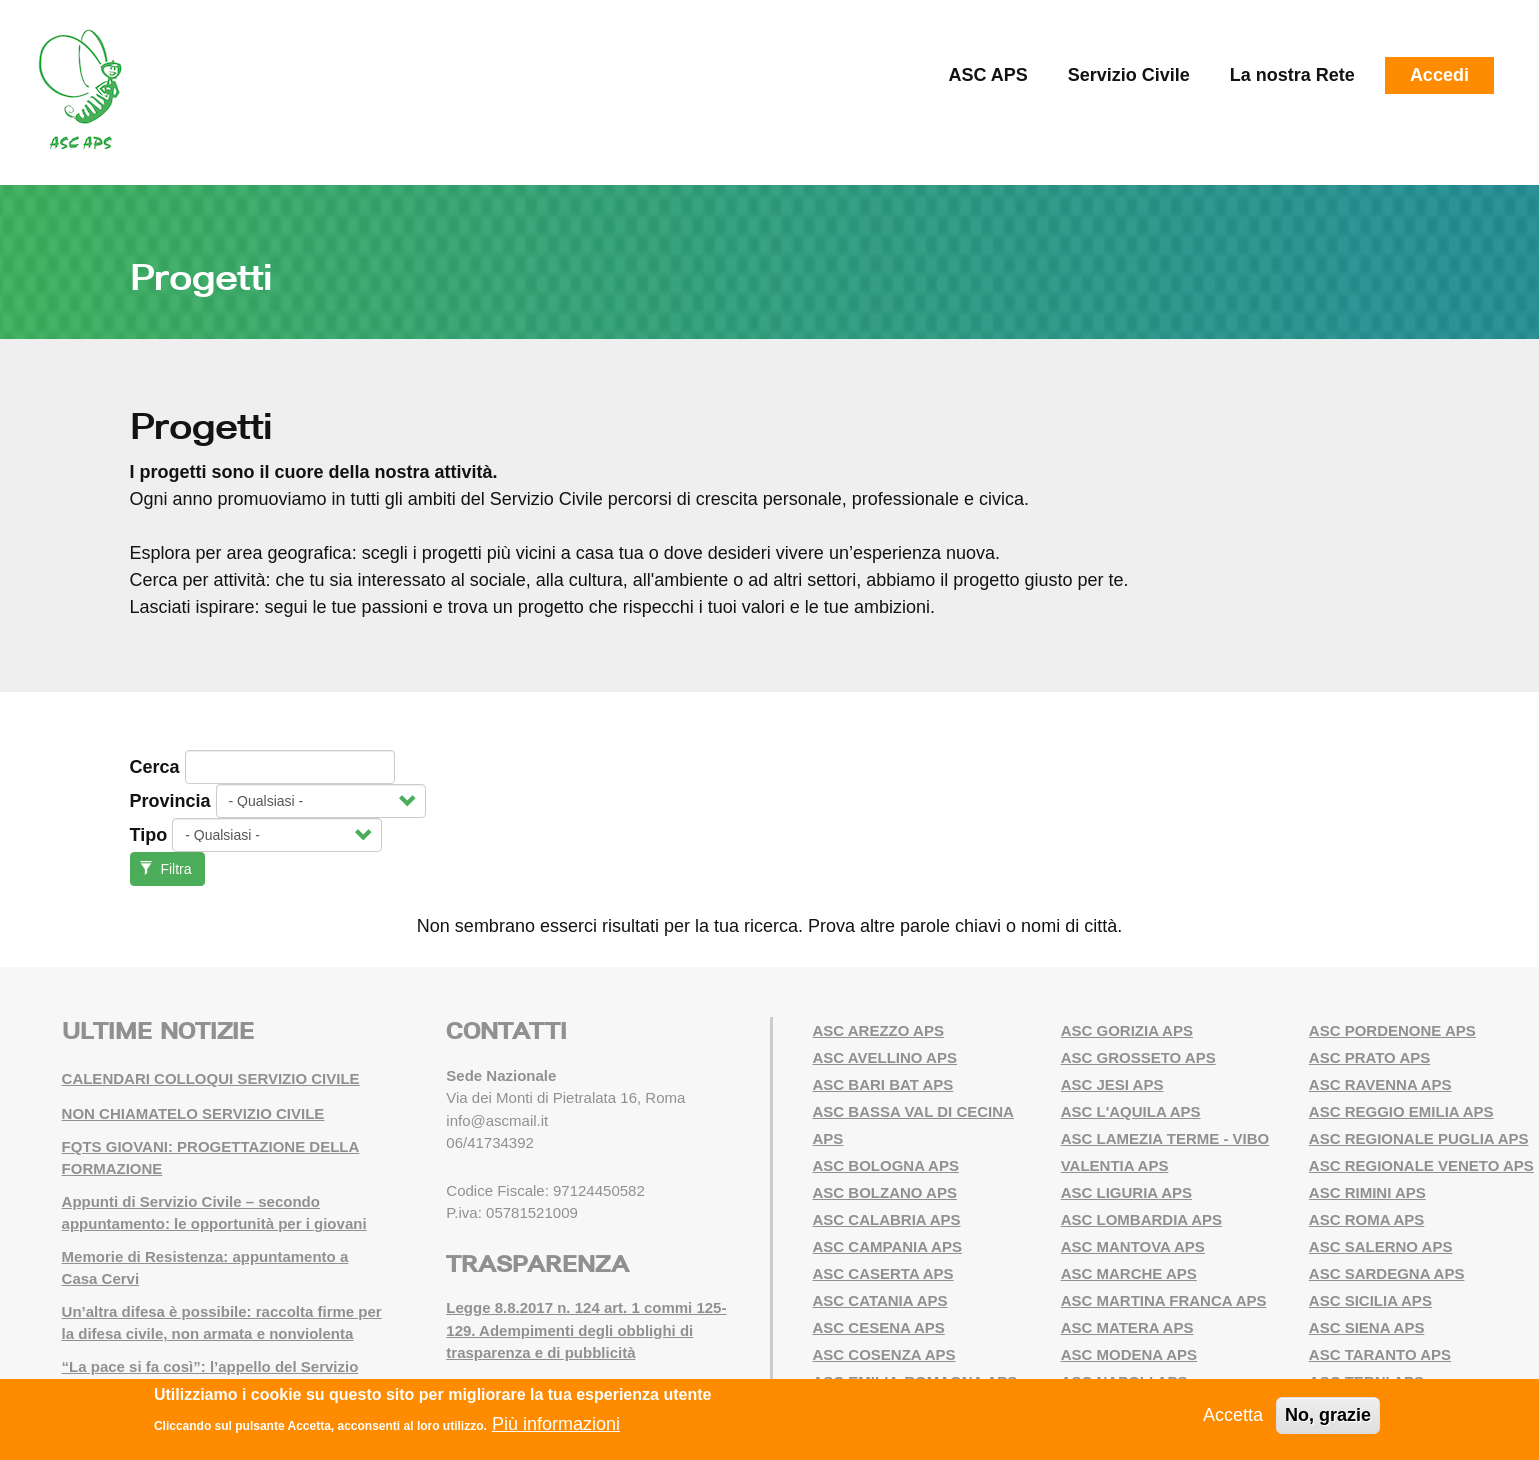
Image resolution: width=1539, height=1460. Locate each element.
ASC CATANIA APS (880, 1300)
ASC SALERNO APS (1381, 1246)
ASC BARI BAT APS (883, 1084)
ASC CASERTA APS (883, 1273)
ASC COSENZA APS (884, 1354)
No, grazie (1328, 1415)
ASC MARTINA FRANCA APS (1164, 1300)
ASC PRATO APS (1369, 1057)
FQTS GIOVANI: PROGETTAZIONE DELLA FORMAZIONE (211, 1158)
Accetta (1233, 1415)
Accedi (1439, 75)
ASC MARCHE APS (1129, 1273)
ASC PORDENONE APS (1392, 1030)
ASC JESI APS (1112, 1084)
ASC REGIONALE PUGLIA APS (1419, 1138)
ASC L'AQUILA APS (1131, 1111)
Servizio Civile (1129, 75)
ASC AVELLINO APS (885, 1057)
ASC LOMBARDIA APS (1141, 1219)
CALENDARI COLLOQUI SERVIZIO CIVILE (211, 1078)
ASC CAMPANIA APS (887, 1246)
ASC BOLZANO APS (885, 1192)
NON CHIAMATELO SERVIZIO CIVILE (193, 1113)
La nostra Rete (1292, 75)
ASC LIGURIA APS (1126, 1192)
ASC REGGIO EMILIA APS (1401, 1111)
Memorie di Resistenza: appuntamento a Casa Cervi (205, 1268)
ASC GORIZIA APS (1127, 1030)
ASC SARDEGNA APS (1387, 1273)
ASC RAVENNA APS (1380, 1084)
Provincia (170, 801)
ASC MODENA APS (1129, 1354)
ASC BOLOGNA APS (886, 1165)
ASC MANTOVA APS (1133, 1246)
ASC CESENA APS (879, 1327)
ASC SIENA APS (1367, 1327)
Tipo (149, 835)
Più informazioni (556, 1424)
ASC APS (987, 75)
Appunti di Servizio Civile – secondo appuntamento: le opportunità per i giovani (214, 1213)
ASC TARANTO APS (1380, 1354)
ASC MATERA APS (1127, 1327)
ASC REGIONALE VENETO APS (1421, 1165)
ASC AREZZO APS (878, 1030)
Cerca (155, 767)
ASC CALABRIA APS (887, 1219)
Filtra (165, 869)
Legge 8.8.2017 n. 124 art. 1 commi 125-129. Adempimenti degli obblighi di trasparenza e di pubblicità (586, 1330)
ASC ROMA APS (1367, 1219)
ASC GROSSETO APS (1138, 1057)
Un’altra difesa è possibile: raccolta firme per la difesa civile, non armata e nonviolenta (222, 1323)
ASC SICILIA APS (1370, 1300)
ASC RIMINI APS (1367, 1192)
